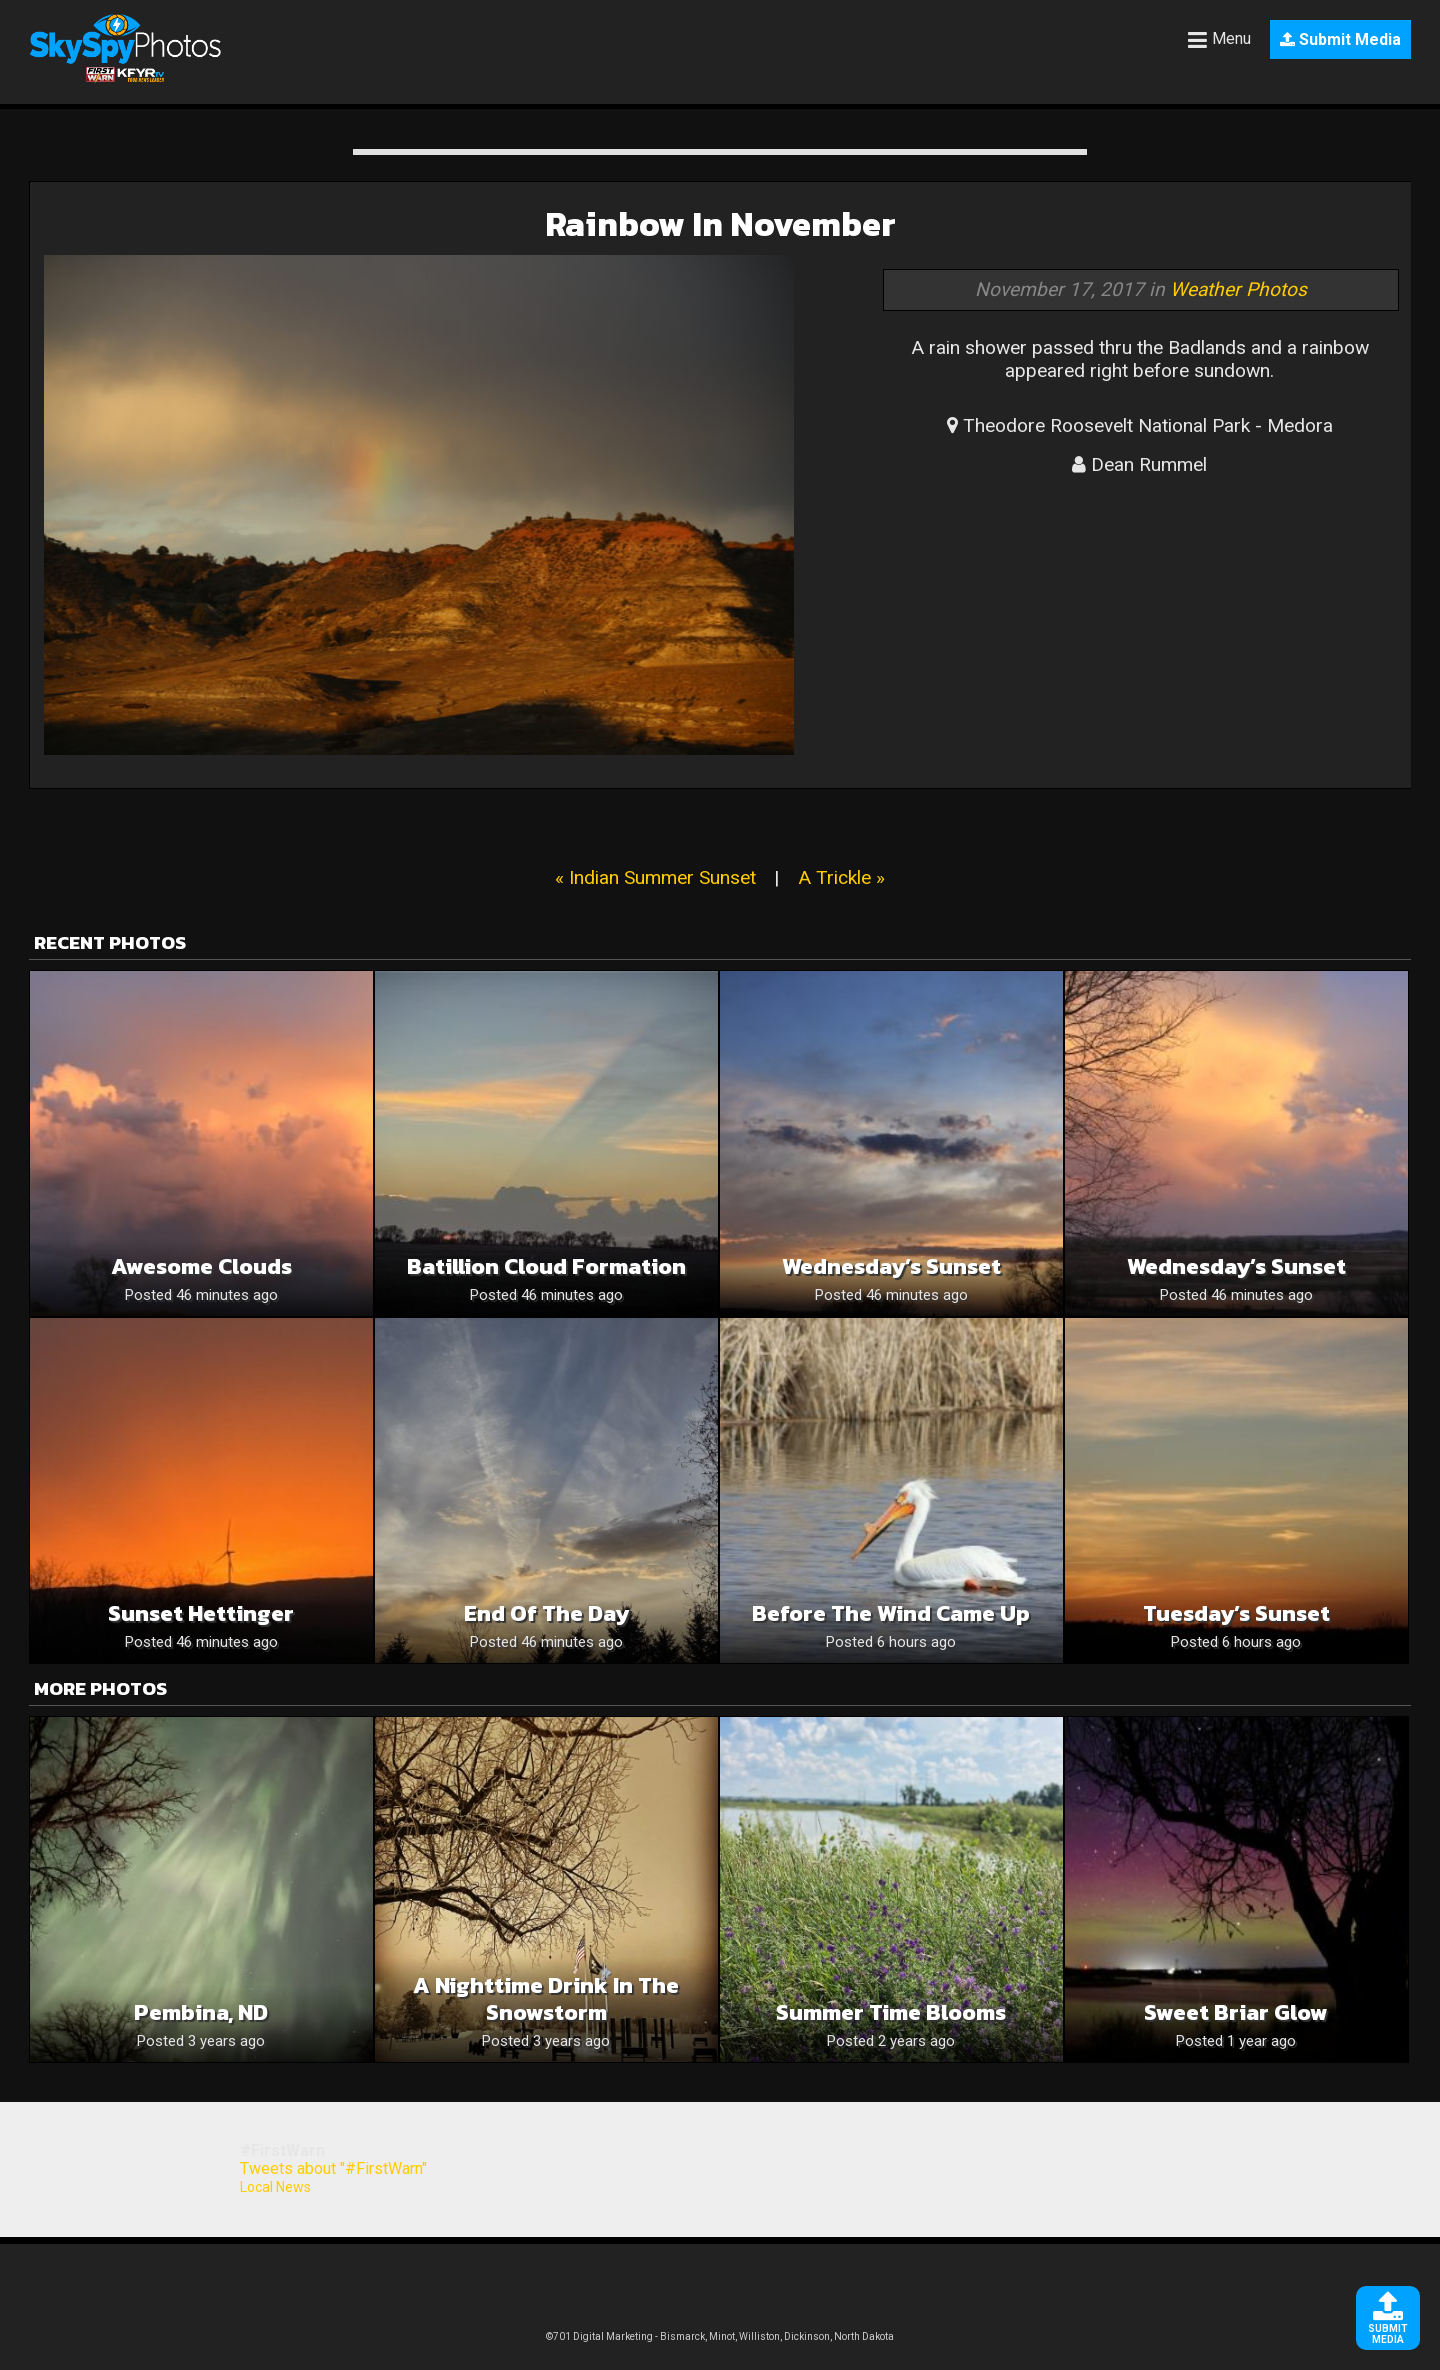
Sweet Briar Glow (1236, 2012)
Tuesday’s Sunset (1236, 1613)
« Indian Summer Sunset (655, 877)
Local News (275, 2187)
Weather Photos (1238, 289)
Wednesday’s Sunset (891, 1266)
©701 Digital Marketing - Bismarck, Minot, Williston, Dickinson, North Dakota (720, 2336)
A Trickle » (841, 877)
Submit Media (1340, 39)
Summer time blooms (891, 2012)
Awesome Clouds (201, 1266)
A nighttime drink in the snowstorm (546, 1999)
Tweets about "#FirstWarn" (333, 2168)
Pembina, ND (201, 2012)
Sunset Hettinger (201, 1613)
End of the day (546, 1613)
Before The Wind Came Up (891, 1613)
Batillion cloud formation (546, 1266)
